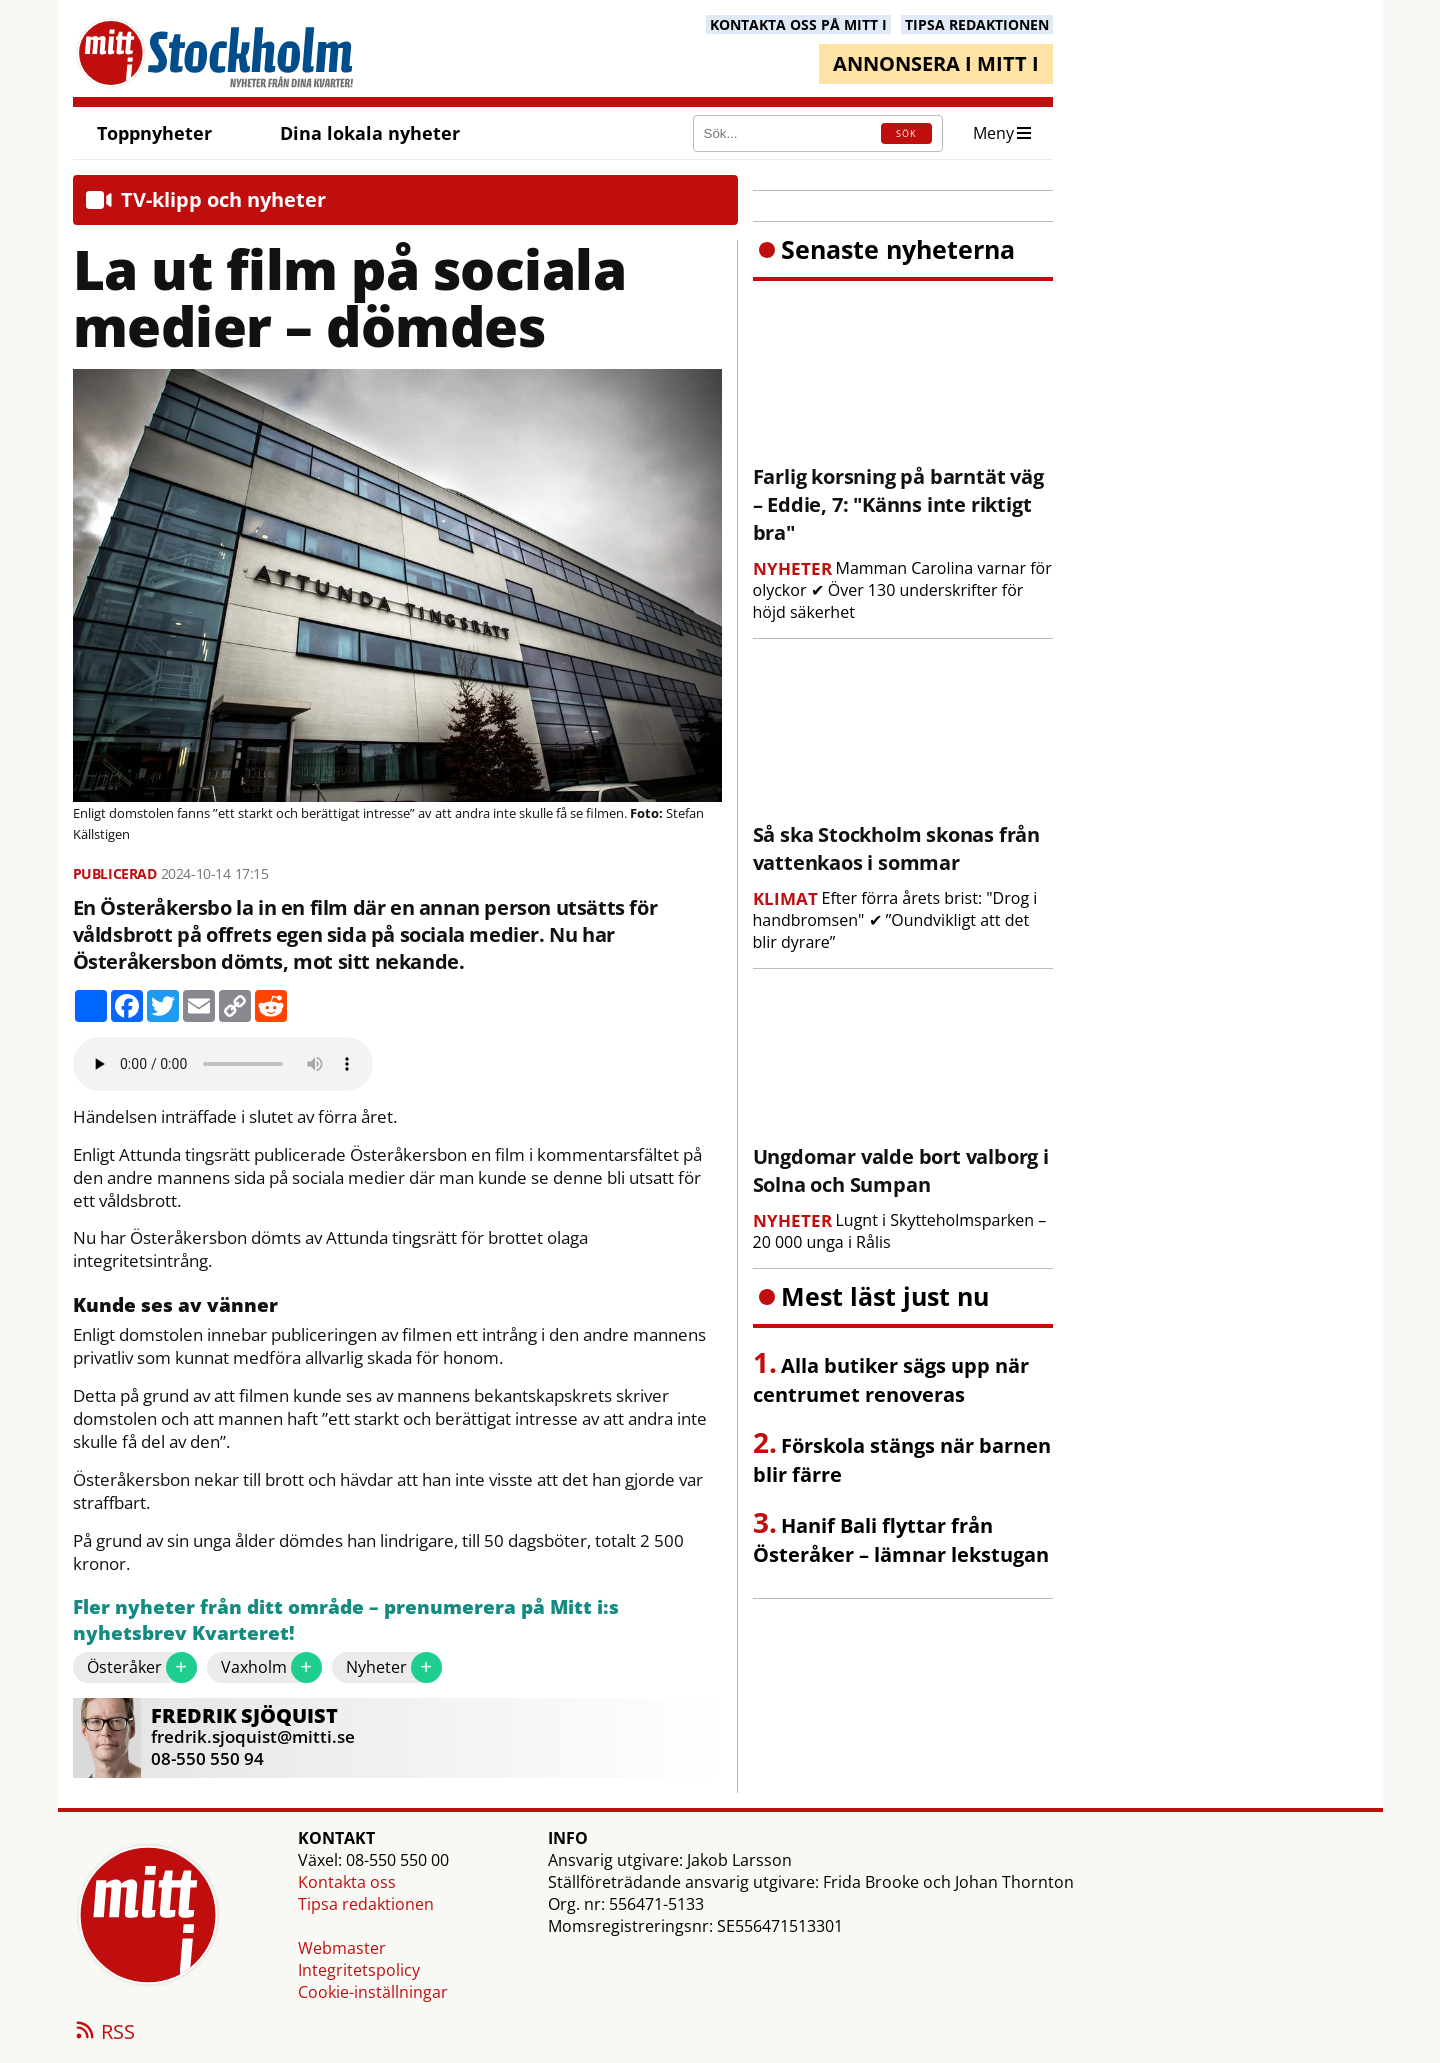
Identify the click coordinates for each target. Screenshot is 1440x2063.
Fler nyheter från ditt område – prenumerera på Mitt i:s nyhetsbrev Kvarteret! (346, 1620)
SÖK (906, 133)
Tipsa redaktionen (366, 1904)
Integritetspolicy (359, 1970)
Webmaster (342, 1948)
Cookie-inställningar (373, 1992)
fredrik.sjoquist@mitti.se (253, 1736)
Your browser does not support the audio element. (223, 1064)
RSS (104, 2033)
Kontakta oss (347, 1882)
